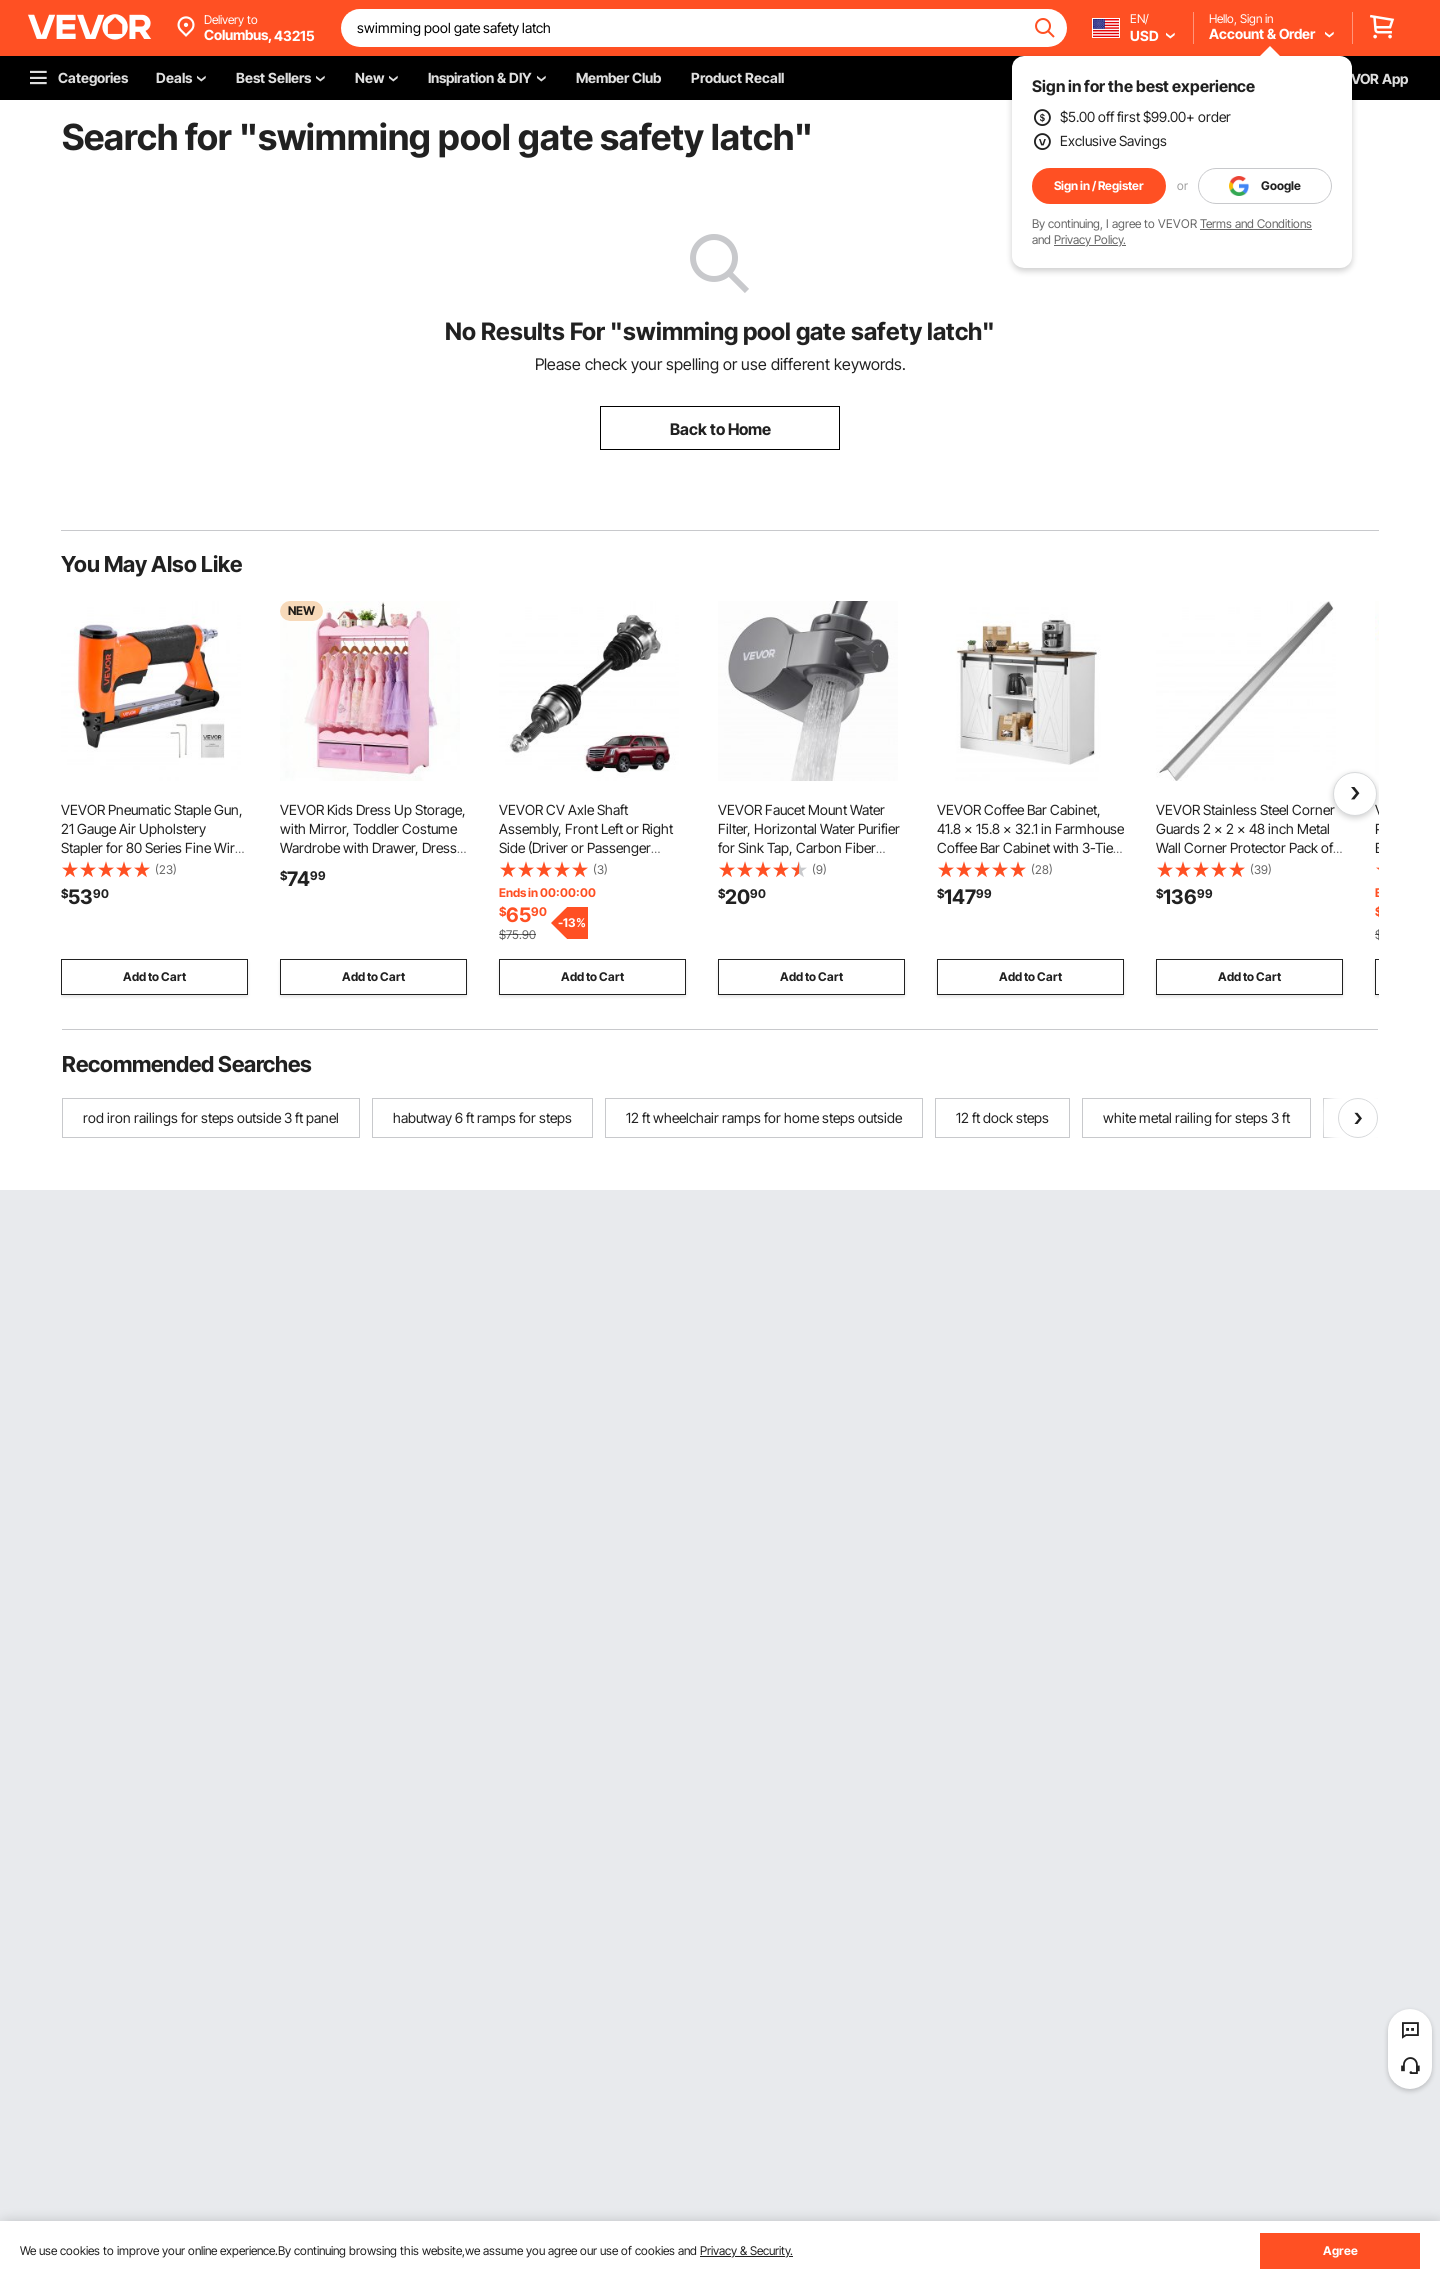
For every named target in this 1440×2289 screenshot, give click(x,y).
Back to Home (720, 429)
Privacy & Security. (746, 2250)
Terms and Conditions (1256, 223)
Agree (1340, 2250)
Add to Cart (154, 976)
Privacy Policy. (1090, 239)
